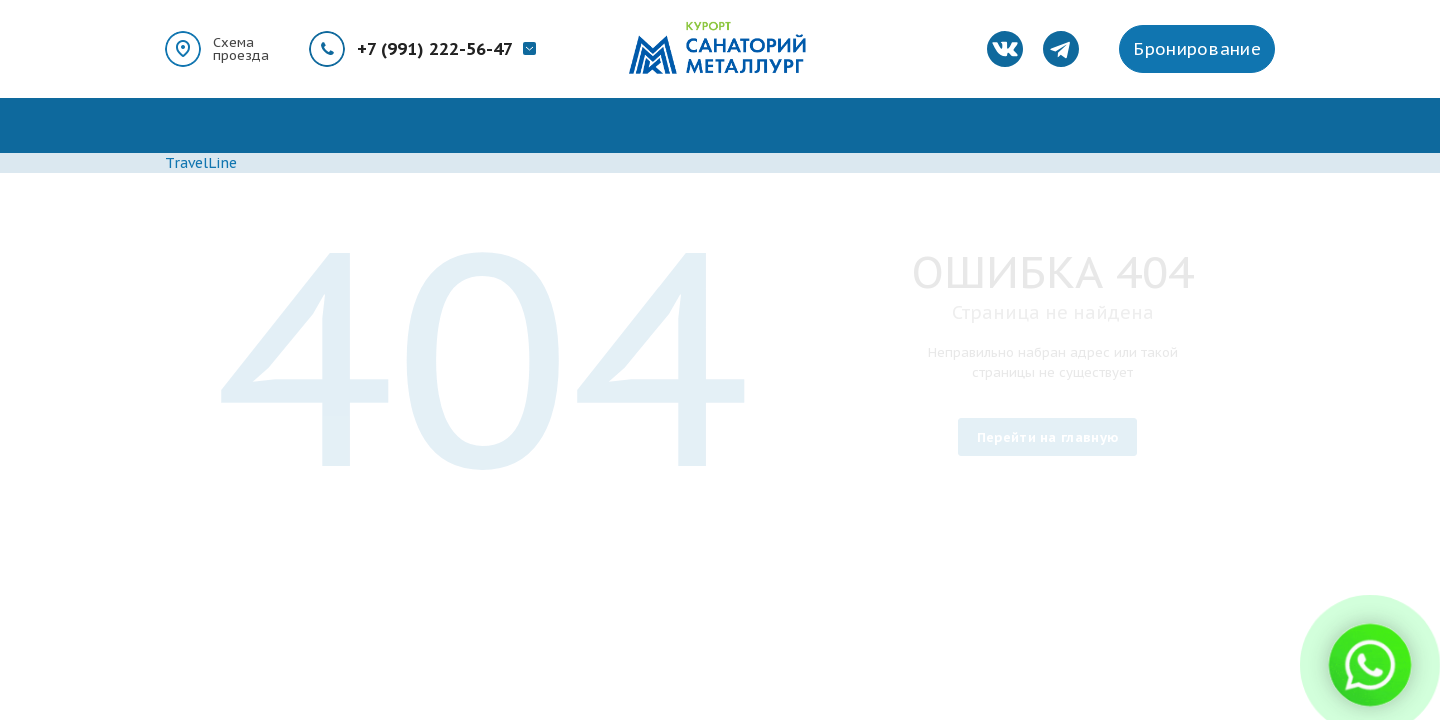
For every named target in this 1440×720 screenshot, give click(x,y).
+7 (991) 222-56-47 (435, 49)
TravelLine (201, 163)
